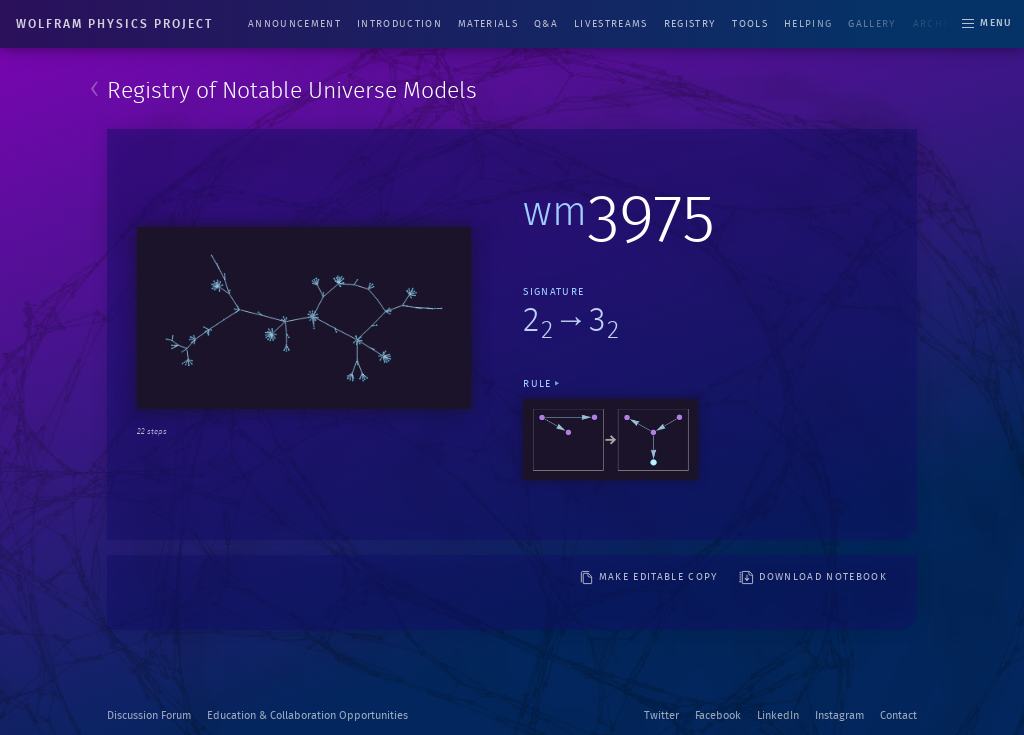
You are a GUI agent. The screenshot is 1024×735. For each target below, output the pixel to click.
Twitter (661, 715)
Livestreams (611, 24)
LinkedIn (778, 715)
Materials (488, 24)
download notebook (813, 577)
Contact (898, 715)
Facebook (718, 715)
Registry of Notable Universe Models (292, 91)
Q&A (546, 24)
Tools (750, 24)
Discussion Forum (149, 715)
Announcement (294, 24)
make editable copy (649, 577)
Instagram (839, 715)
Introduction (399, 24)
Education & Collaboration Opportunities (307, 715)
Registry (690, 24)
